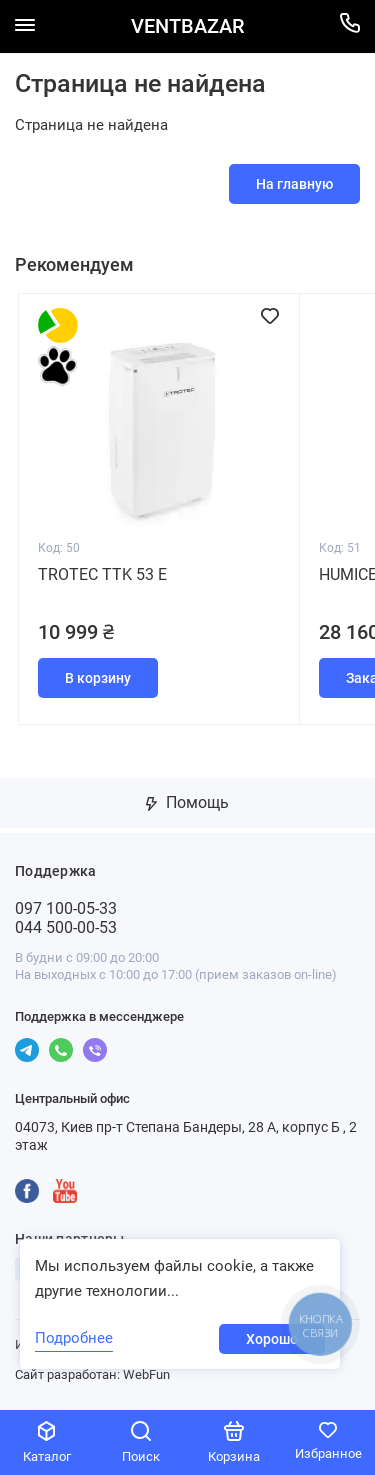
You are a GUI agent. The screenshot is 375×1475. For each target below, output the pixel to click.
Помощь (187, 802)
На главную (294, 184)
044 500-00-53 (66, 927)
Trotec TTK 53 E (102, 574)
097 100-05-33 (66, 908)
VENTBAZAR (187, 26)
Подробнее (74, 1338)
